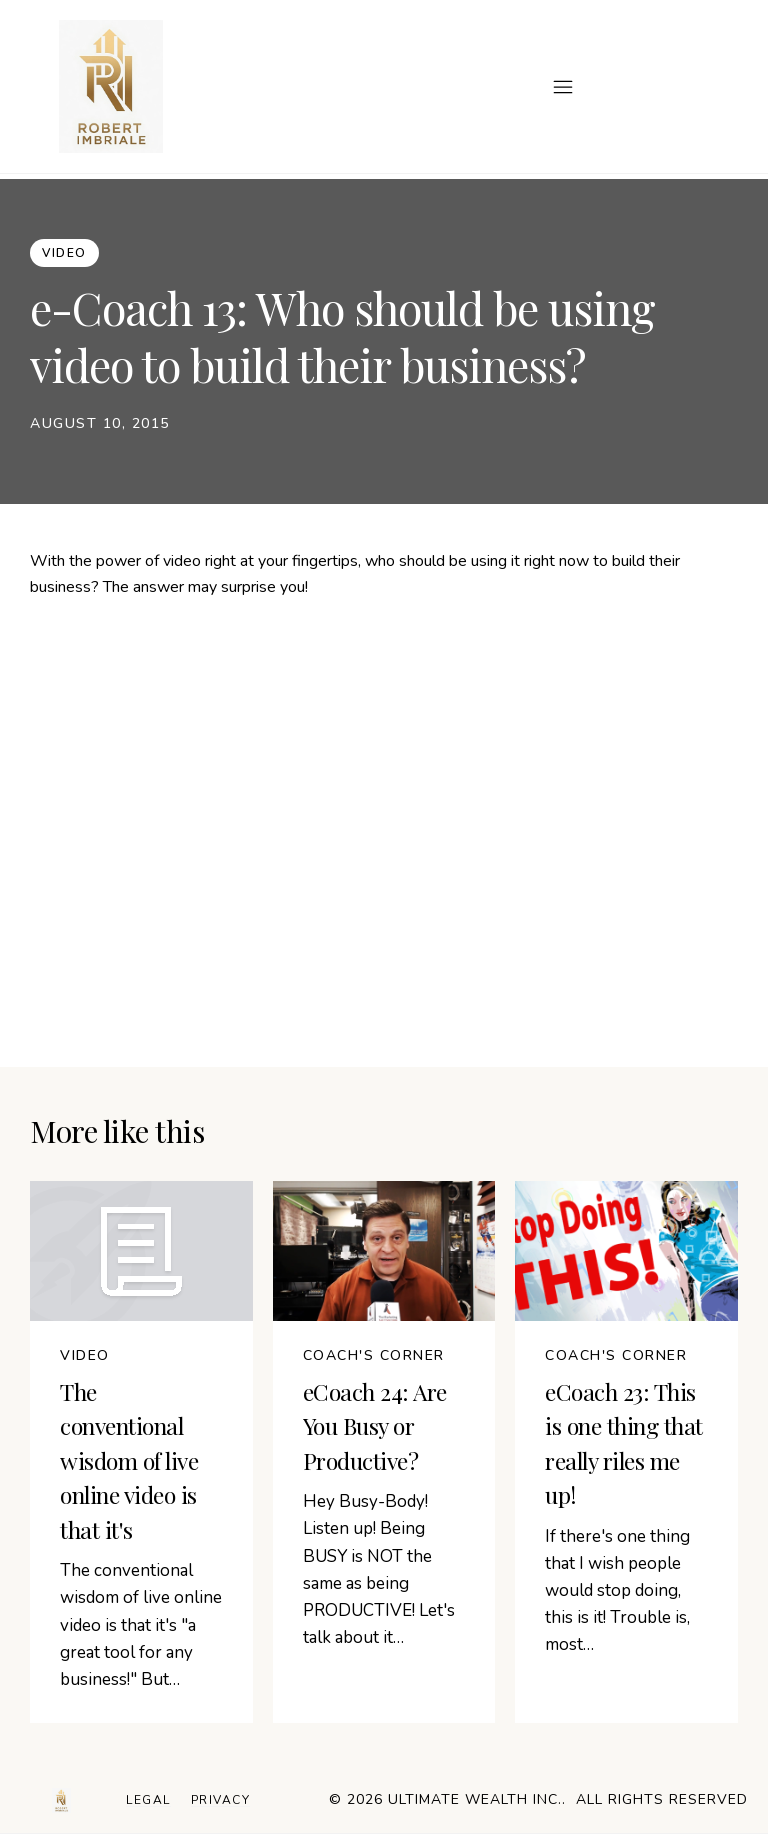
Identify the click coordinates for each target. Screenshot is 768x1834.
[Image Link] (111, 86)
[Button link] (64, 253)
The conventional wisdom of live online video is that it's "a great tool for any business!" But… (141, 1625)
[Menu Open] (387, 87)
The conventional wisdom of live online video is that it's (129, 1460)
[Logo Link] (61, 1800)
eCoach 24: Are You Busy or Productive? (375, 1426)
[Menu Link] (148, 1800)
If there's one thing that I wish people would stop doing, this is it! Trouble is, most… (617, 1591)
